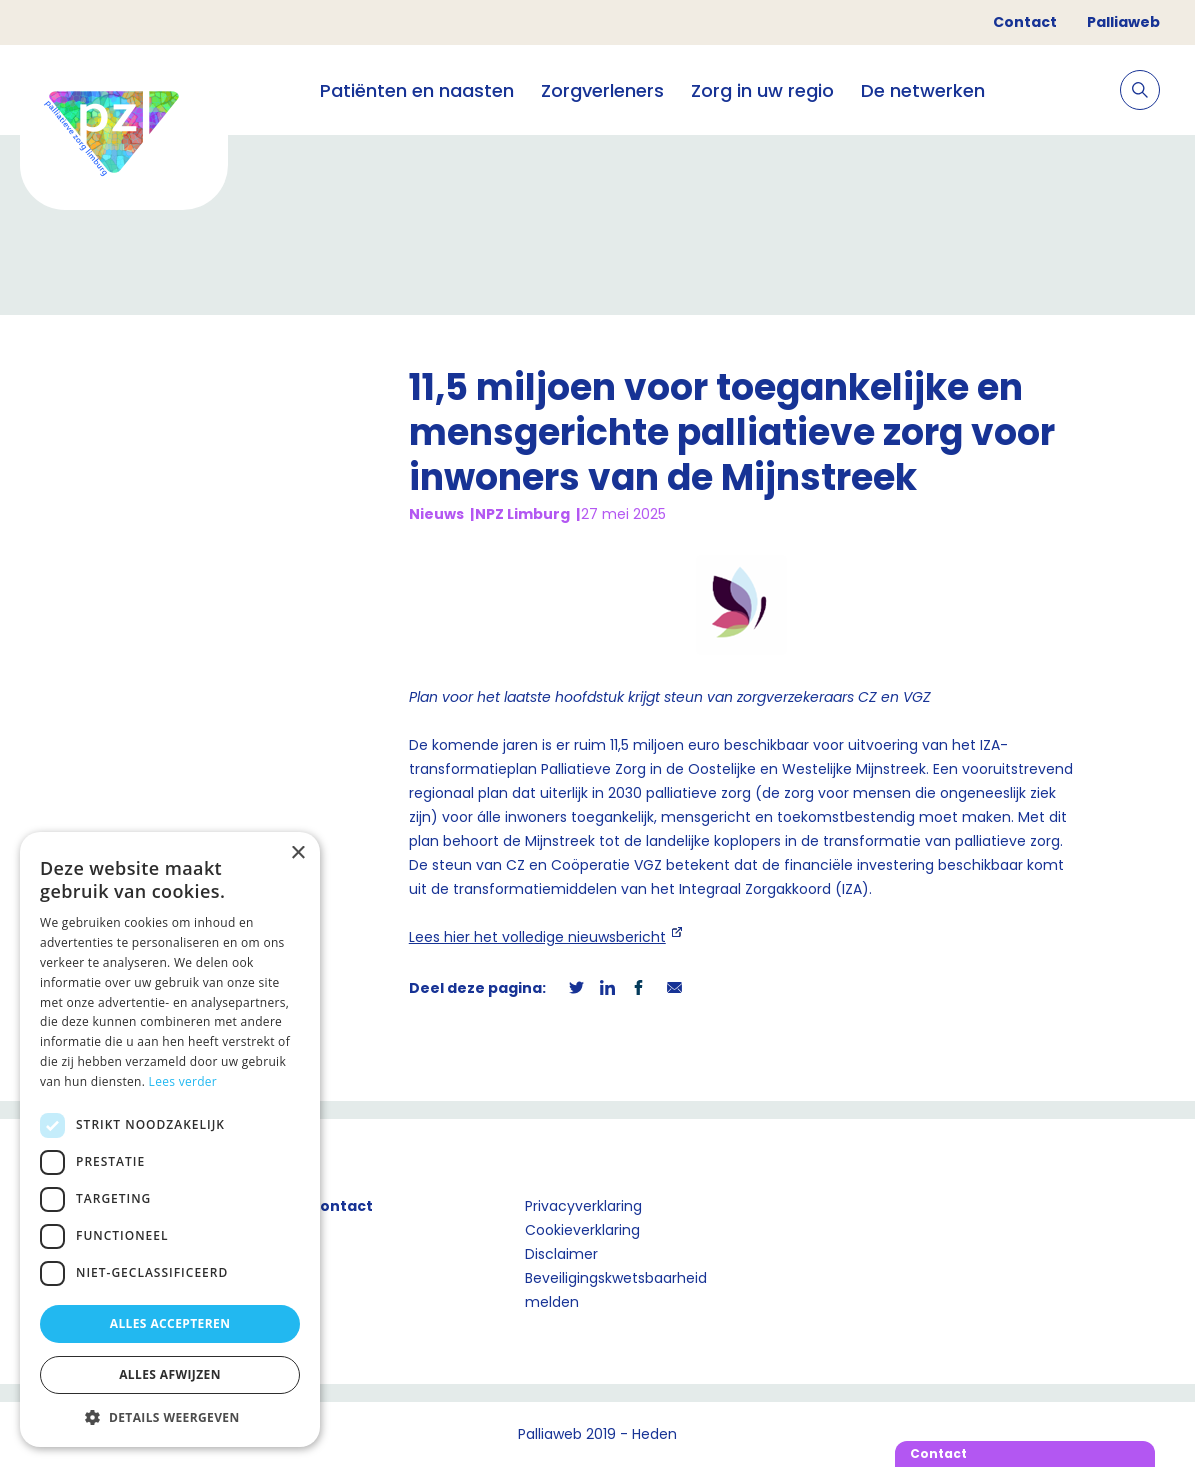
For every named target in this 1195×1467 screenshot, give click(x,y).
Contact (1025, 22)
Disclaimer (561, 1254)
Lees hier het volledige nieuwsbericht (537, 937)
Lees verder (183, 1081)
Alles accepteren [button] (170, 1323)
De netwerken (923, 90)
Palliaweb (1123, 22)
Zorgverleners (602, 90)
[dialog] (170, 1139)
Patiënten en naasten (417, 90)
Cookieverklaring (582, 1230)
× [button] (297, 853)
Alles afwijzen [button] (170, 1374)
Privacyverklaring (583, 1206)
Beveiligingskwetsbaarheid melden (616, 1290)
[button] (170, 1417)
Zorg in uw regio (762, 90)
